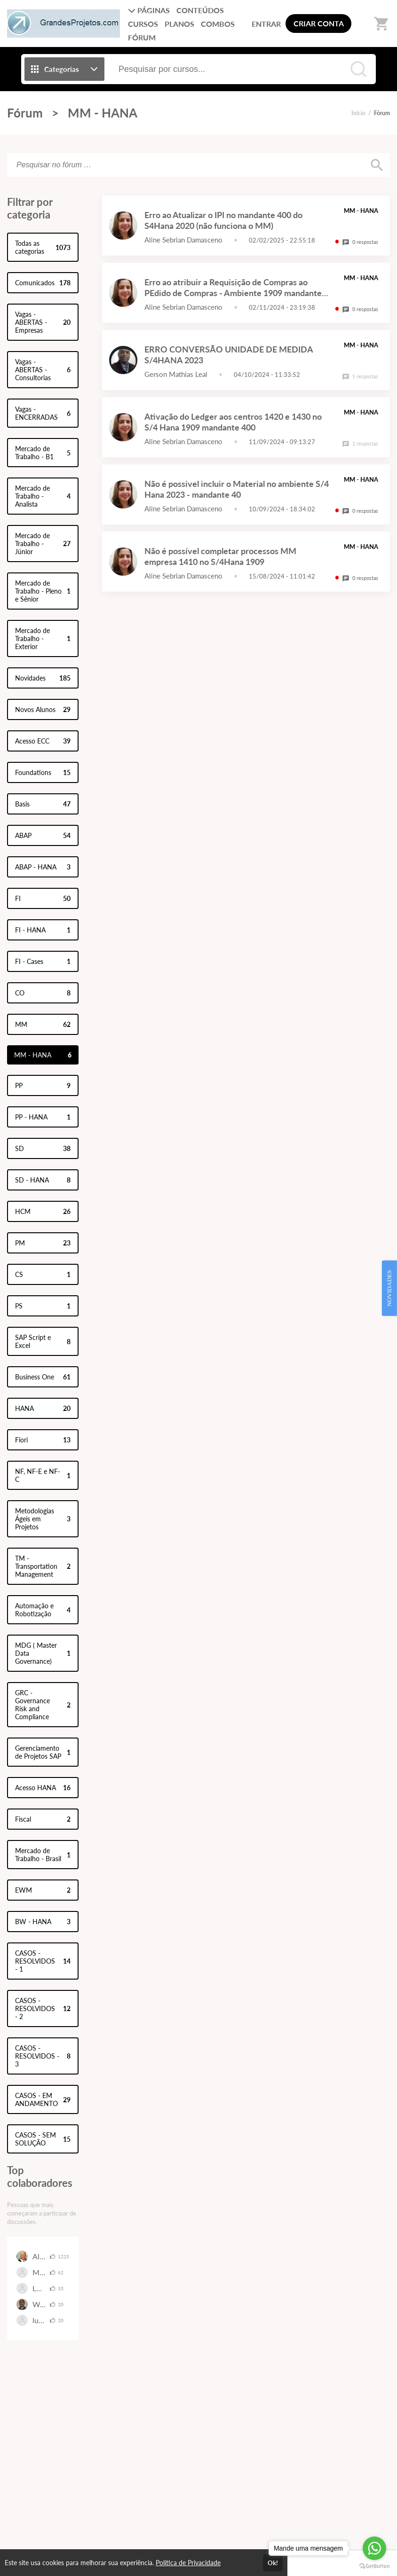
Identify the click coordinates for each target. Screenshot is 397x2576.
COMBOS (218, 23)
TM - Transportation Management (43, 1566)
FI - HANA (43, 930)
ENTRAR (266, 23)
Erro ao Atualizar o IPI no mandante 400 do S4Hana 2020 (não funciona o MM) (223, 220)
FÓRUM (142, 37)
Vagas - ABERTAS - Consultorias (43, 370)
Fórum (25, 112)
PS (43, 1306)
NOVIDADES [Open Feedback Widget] (389, 1288)
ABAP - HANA (43, 867)
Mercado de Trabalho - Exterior (43, 638)
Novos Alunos (43, 709)
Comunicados (43, 283)
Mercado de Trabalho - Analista (43, 496)
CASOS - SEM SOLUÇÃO (43, 2139)
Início (358, 113)
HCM (43, 1211)
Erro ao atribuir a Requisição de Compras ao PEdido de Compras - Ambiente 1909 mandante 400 (233, 293)
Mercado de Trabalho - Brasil (43, 1855)
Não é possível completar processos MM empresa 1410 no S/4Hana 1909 (220, 556)
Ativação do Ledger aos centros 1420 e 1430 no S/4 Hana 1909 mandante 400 (233, 421)
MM (43, 1024)
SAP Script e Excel (43, 1341)
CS (43, 1274)
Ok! (273, 2563)
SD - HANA (43, 1180)
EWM (43, 1890)
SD (43, 1148)
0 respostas (360, 242)
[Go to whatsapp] (374, 2548)
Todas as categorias (43, 247)
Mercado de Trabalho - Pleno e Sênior (43, 591)
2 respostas (360, 443)
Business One (43, 1377)
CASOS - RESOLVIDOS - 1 (43, 1961)
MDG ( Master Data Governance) (43, 1653)
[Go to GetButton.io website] (374, 2566)
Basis (43, 804)
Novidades (43, 678)
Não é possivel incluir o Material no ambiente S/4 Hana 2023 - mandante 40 (236, 489)
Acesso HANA (43, 1788)
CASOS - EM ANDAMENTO (43, 2099)
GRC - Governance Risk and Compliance (43, 1705)
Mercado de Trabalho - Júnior (43, 544)
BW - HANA (43, 1922)
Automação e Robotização (43, 1610)
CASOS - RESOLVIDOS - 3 (43, 2056)
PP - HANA (43, 1117)
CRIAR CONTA (319, 23)
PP (43, 1085)
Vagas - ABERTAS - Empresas (43, 322)
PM (43, 1243)
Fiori (43, 1440)
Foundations (43, 772)
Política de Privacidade (188, 2563)
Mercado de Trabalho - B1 (43, 453)
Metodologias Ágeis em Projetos (43, 1519)
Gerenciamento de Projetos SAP (43, 1752)
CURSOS (143, 23)
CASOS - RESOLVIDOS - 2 (43, 2008)
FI (43, 898)
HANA (43, 1408)
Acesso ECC (43, 741)
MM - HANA (102, 112)
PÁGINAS (149, 10)
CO (43, 993)
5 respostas (360, 376)
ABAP (43, 835)
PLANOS (179, 23)
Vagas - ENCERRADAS (43, 413)
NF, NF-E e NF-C (43, 1475)
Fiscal (43, 1819)
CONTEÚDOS (200, 10)
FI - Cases (43, 961)
